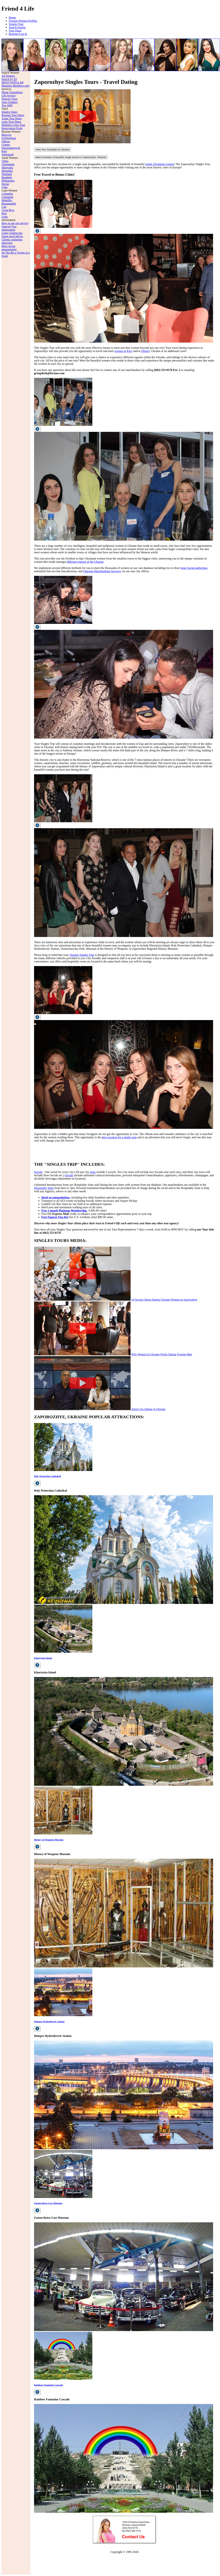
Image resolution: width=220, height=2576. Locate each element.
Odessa (5, 141)
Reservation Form (11, 128)
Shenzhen (7, 170)
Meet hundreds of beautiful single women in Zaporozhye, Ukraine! (71, 157)
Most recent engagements (9, 248)
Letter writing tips (12, 233)
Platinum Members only (15, 85)
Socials (38, 1172)
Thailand (6, 174)
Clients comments (11, 239)
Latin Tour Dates (11, 121)
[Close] (37, 231)
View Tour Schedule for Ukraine (52, 149)
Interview (7, 242)
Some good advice (12, 236)
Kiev (4, 151)
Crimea (5, 144)
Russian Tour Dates (12, 115)
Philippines (8, 180)
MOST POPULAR (12, 82)
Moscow (6, 134)
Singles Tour (16, 24)
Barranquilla (8, 203)
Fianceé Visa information (8, 228)
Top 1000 (7, 105)
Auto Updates (9, 102)
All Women (8, 75)
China (4, 161)
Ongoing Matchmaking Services (102, 571)
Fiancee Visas (9, 98)
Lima (4, 216)
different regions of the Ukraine (85, 561)
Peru (4, 213)
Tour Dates (15, 30)
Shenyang (7, 167)
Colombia (7, 193)
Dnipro (145, 351)
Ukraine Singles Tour (81, 954)
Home (12, 17)
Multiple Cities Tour (13, 125)
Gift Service (8, 95)
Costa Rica (7, 210)
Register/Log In (18, 33)
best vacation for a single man (119, 1137)
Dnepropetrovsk (10, 147)
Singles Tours (9, 111)
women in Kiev (123, 351)
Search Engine (17, 27)
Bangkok (6, 177)
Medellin (6, 200)
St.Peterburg (8, 138)
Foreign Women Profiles (23, 20)
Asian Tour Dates (11, 118)
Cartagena (7, 197)
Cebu (4, 187)
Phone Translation (12, 92)
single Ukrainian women (159, 164)
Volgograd (7, 154)
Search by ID (9, 79)
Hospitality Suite (44, 1188)
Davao (5, 183)
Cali (3, 206)
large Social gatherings (194, 567)
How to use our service (14, 223)
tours (93, 1172)
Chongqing (7, 164)
